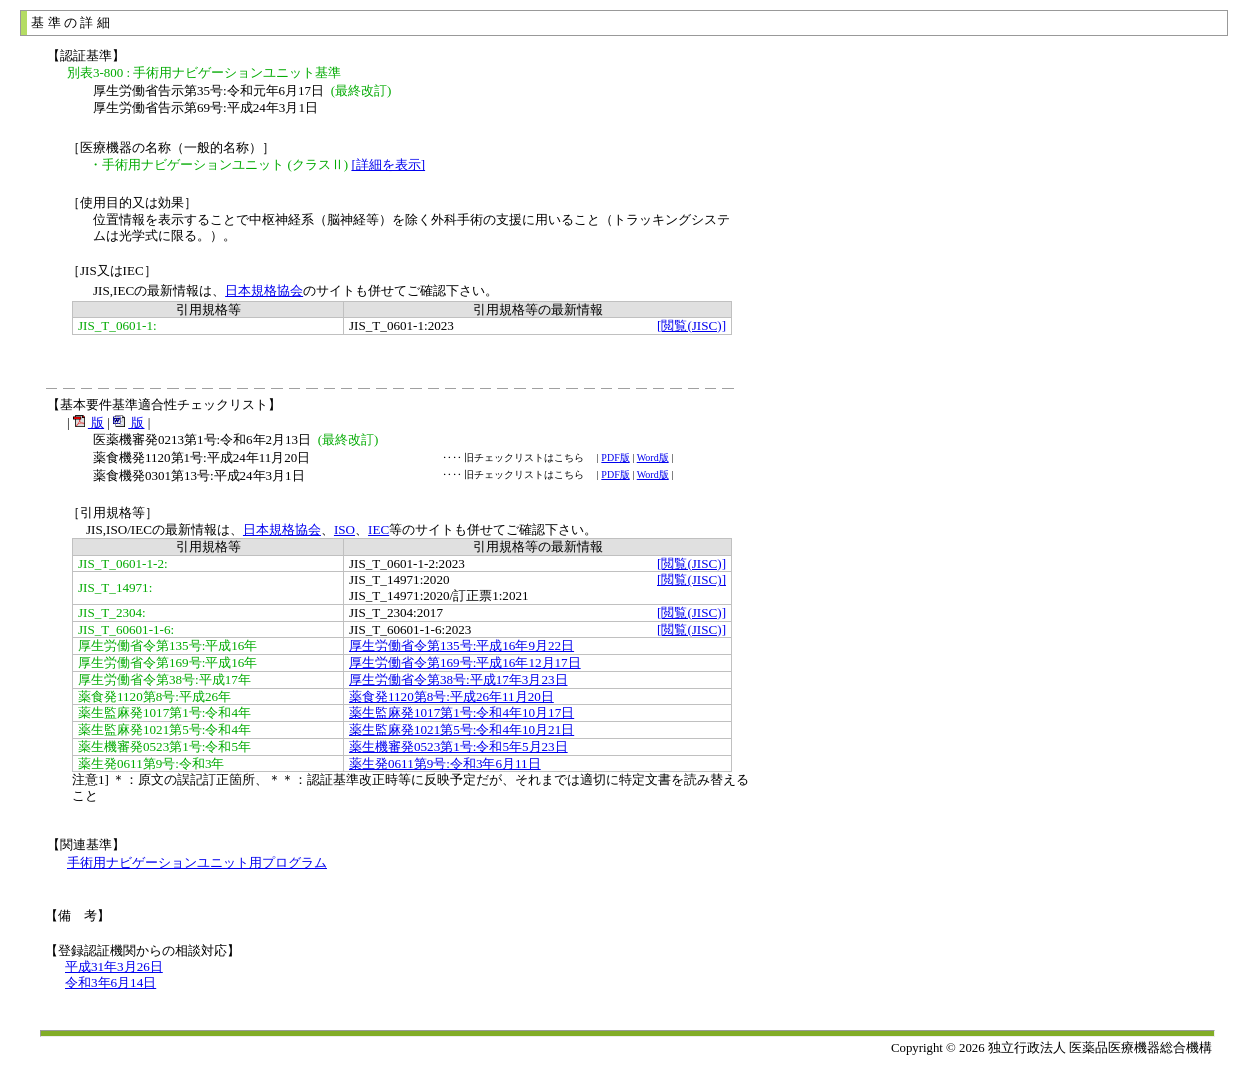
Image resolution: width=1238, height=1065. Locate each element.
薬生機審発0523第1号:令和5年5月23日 (458, 746)
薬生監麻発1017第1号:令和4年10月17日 (461, 712)
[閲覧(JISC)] (691, 325)
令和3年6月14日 (110, 982)
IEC (378, 529)
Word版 (653, 457)
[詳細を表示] (388, 164)
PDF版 (615, 457)
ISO (344, 529)
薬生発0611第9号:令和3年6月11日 (445, 763)
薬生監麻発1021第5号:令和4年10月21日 (461, 729)
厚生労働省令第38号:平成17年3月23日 (458, 679)
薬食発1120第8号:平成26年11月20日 (451, 696)
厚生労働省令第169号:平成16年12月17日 (465, 662)
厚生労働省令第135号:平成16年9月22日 (461, 645)
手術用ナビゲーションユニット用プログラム (197, 862)
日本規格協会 (264, 290)
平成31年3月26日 (114, 966)
